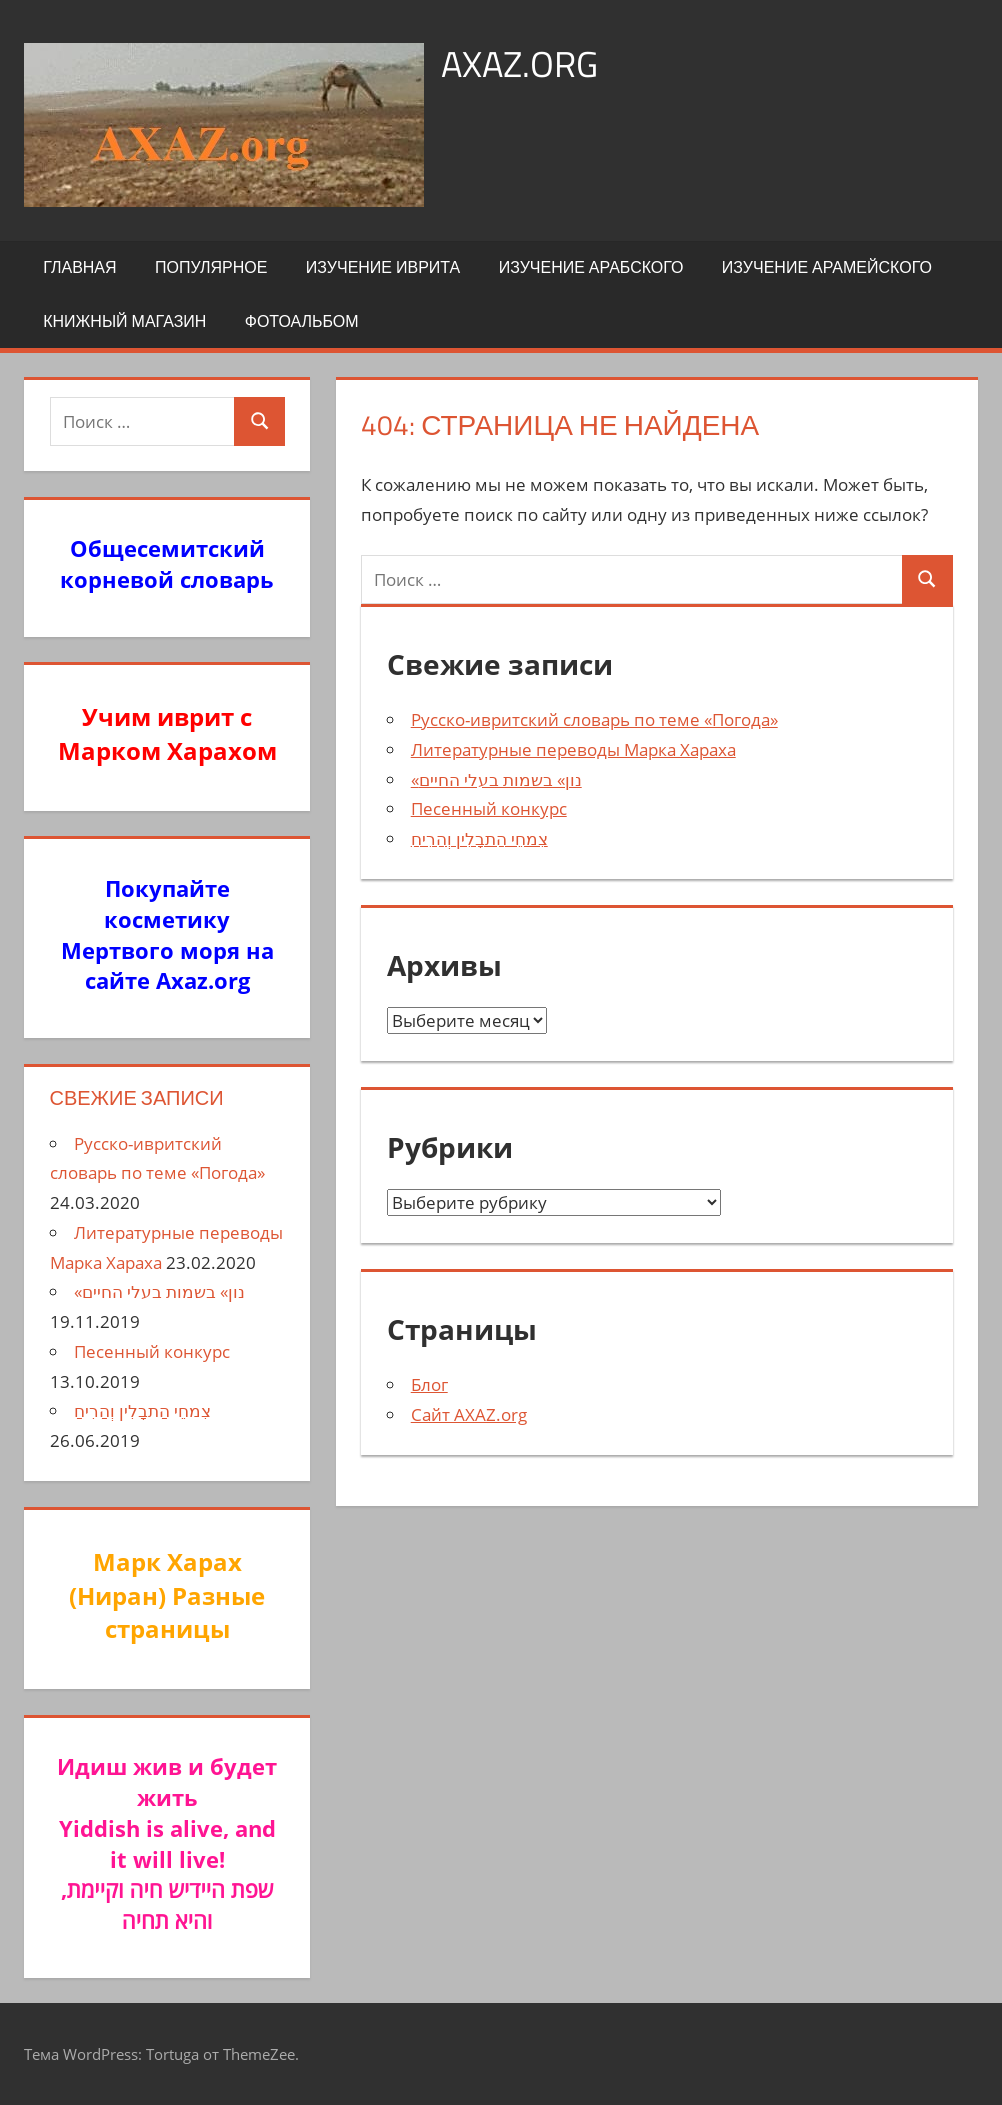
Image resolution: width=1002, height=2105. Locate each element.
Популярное (211, 267)
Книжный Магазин (124, 321)
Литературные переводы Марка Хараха (573, 749)
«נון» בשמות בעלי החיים (496, 779)
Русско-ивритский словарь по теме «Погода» (594, 719)
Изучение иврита (383, 267)
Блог (429, 1384)
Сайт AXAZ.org (469, 1414)
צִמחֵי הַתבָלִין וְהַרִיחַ (479, 838)
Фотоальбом (302, 321)
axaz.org (519, 63)
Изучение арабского (591, 267)
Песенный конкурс (489, 808)
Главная (79, 267)
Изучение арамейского (827, 267)
